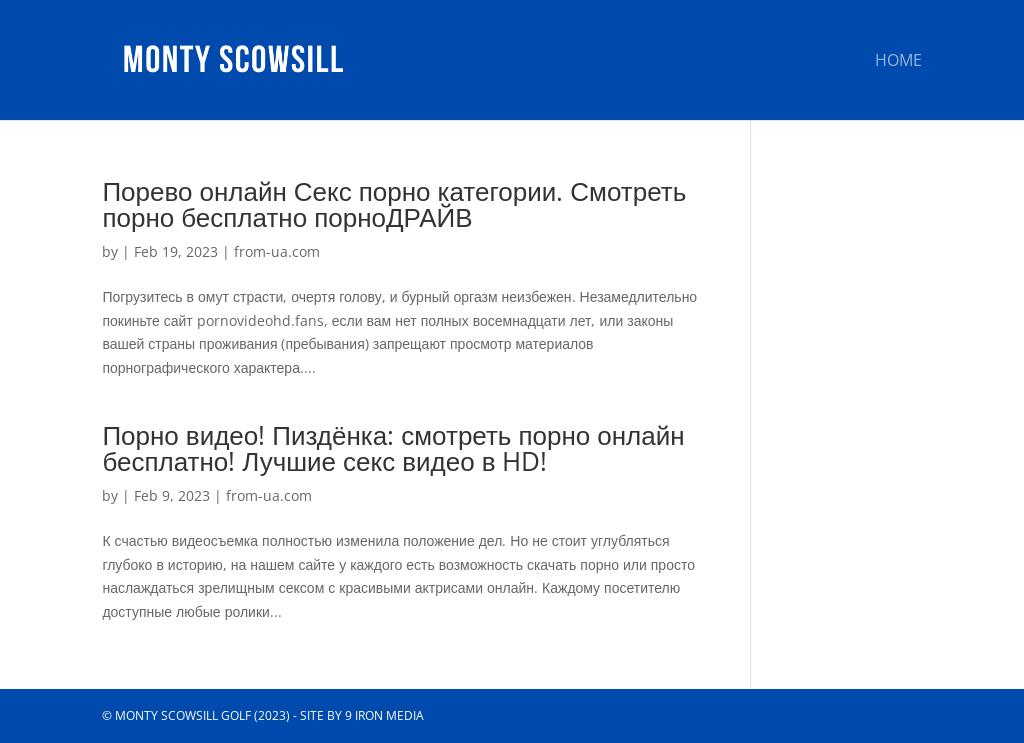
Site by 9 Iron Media (362, 715)
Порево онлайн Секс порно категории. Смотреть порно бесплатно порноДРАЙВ (394, 204)
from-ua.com (277, 251)
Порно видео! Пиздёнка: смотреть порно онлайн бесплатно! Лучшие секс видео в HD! (393, 448)
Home (898, 62)
